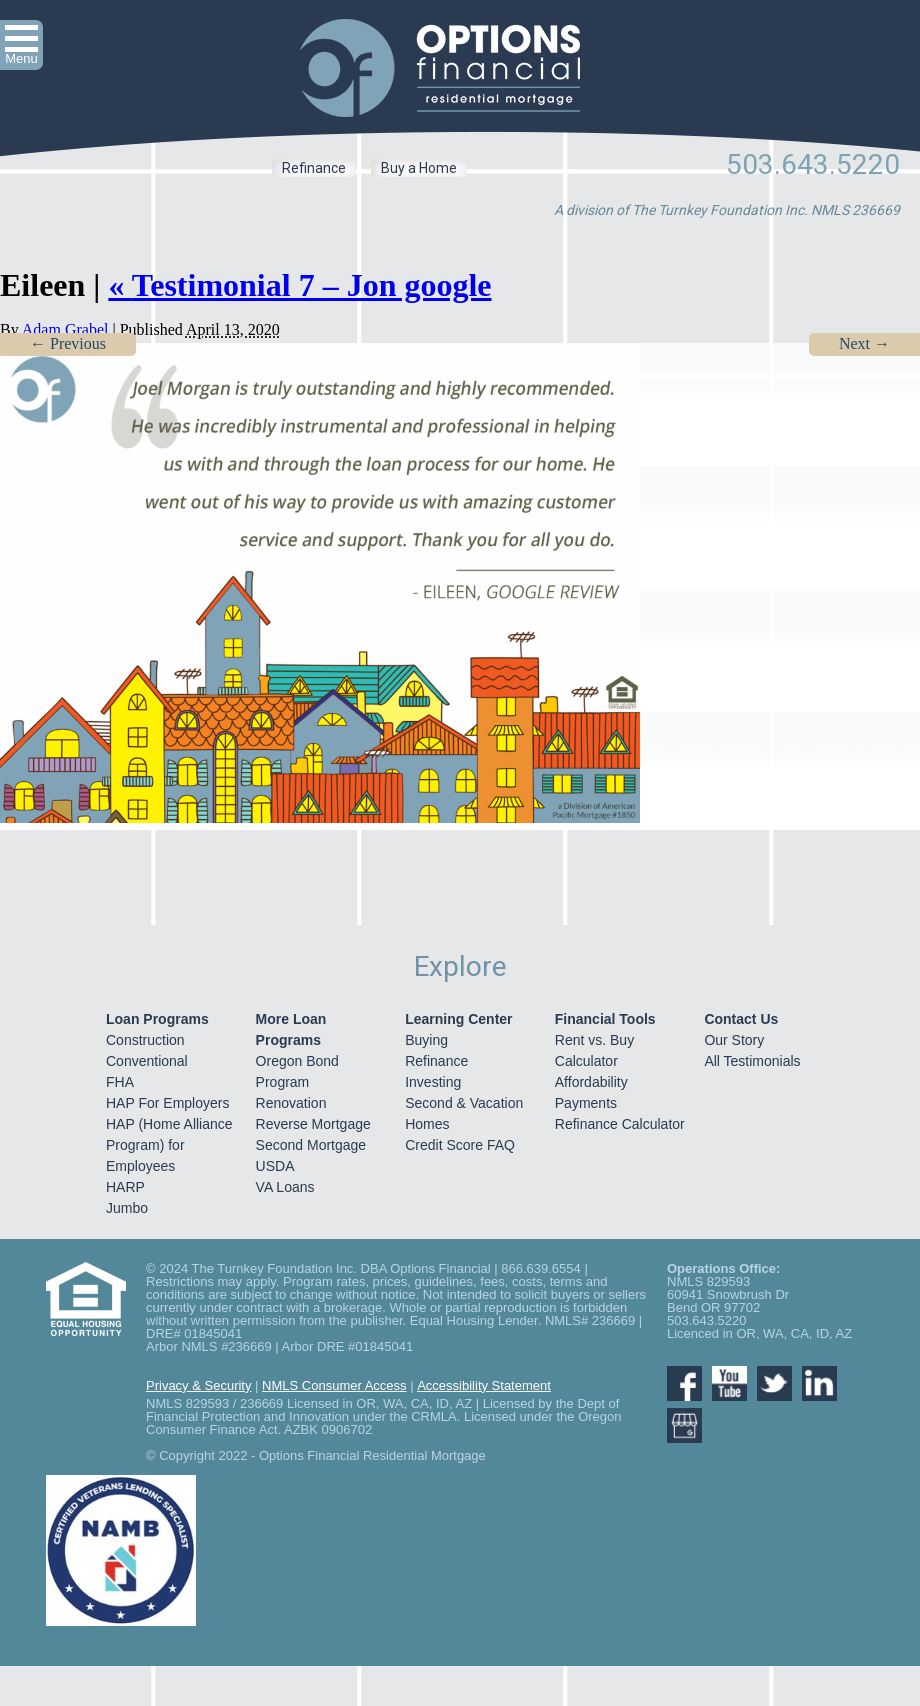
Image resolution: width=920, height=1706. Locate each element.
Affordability (591, 1082)
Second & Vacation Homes (464, 1113)
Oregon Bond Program (297, 1071)
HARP (125, 1187)
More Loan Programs (291, 1029)
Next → (864, 343)
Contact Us (741, 1019)
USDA (275, 1166)
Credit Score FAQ (460, 1145)
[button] (21, 45)
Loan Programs (157, 1019)
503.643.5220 (813, 165)
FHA (120, 1082)
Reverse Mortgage (313, 1124)
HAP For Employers (167, 1103)
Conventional (147, 1061)
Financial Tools (605, 1019)
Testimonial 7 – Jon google (299, 285)
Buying (426, 1040)
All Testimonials (752, 1061)
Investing (433, 1082)
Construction (145, 1040)
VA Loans (285, 1187)
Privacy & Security (198, 1385)
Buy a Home (419, 168)
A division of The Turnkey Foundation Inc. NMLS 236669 (727, 210)
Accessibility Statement (484, 1385)
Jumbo (127, 1208)
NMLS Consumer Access (334, 1385)
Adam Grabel (65, 329)
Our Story (734, 1040)
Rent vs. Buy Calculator (594, 1050)
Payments (586, 1103)
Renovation (291, 1103)
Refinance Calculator (620, 1124)
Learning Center (458, 1019)
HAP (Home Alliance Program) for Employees (169, 1145)
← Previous (68, 343)
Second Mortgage (311, 1145)
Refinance (314, 168)
